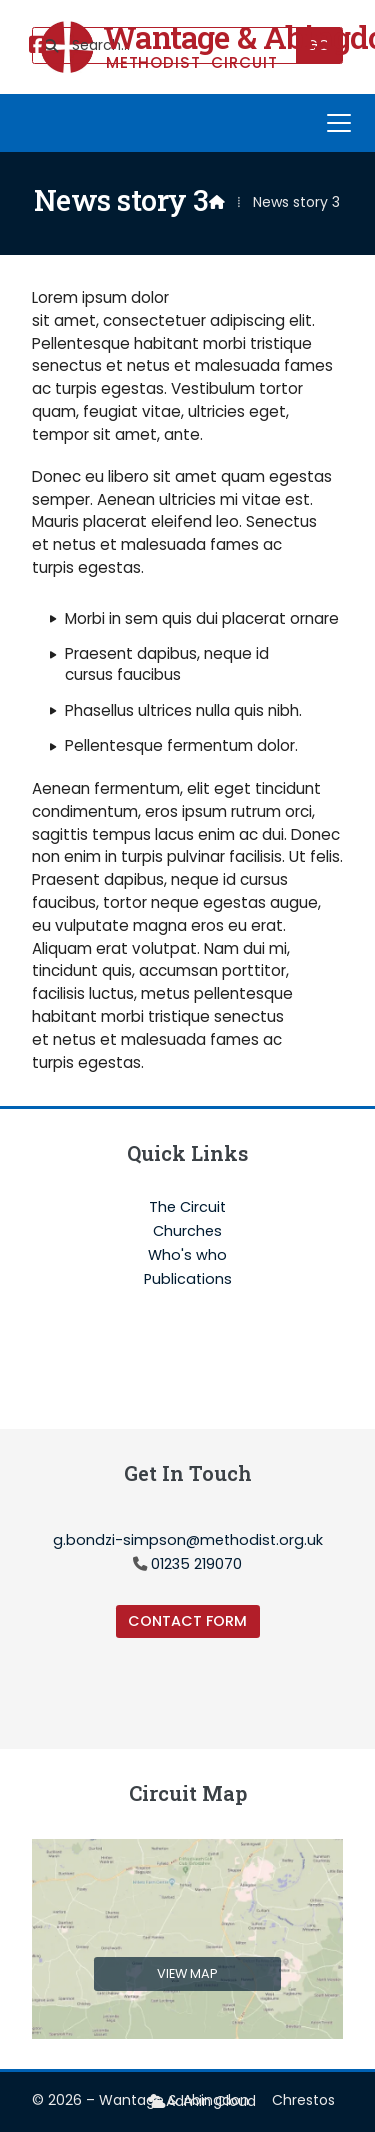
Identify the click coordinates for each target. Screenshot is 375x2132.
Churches (187, 1232)
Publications (188, 1279)
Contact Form (187, 1621)
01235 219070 (196, 1564)
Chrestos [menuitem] (303, 2100)
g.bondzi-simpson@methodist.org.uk (188, 1540)
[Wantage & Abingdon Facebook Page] (38, 46)
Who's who (187, 1256)
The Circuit (187, 1208)
